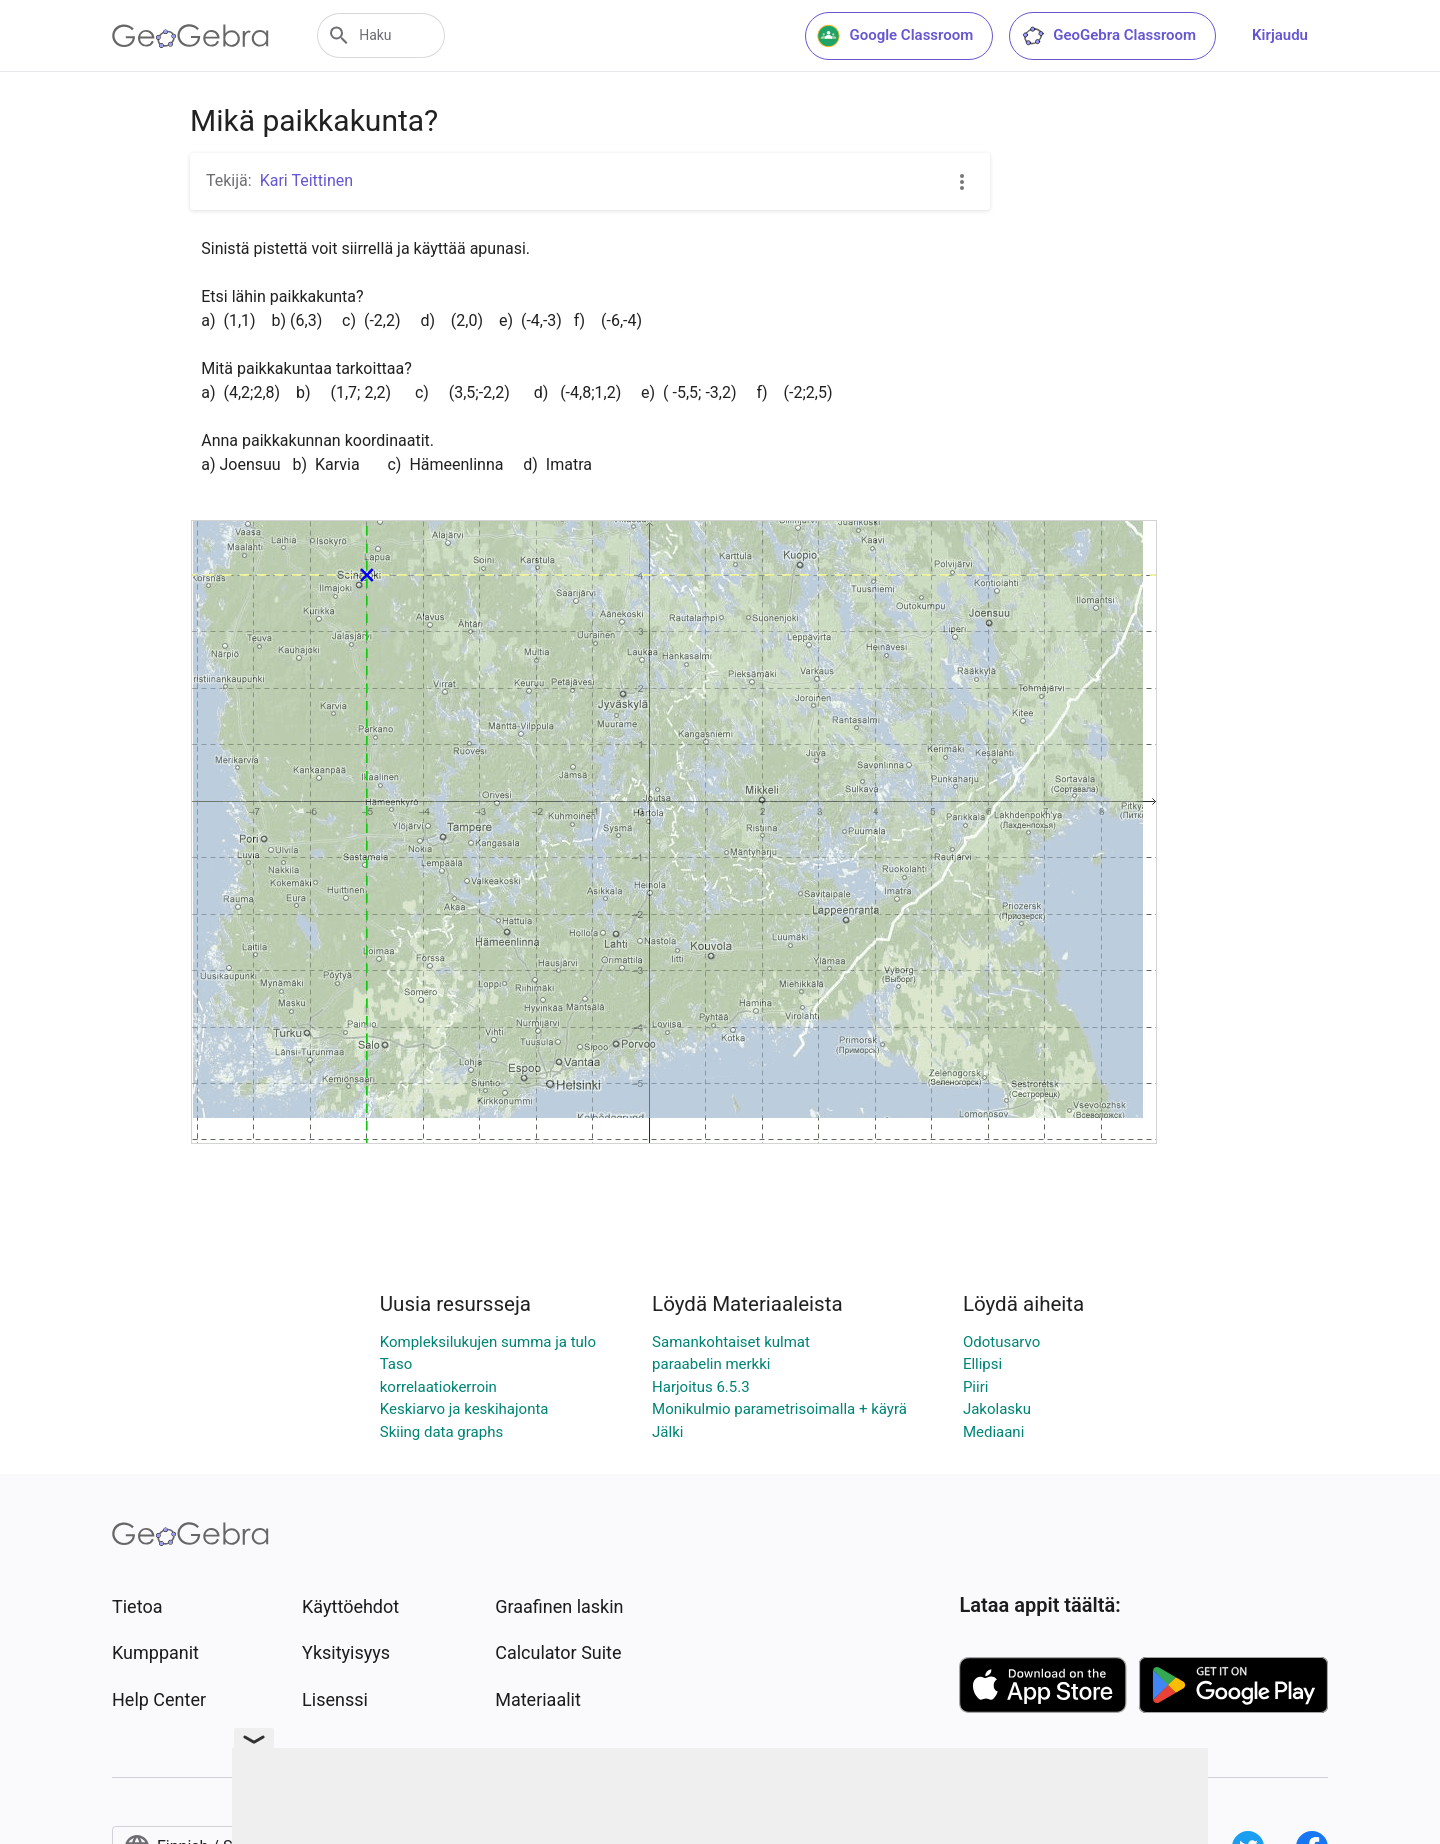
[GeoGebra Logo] (190, 36)
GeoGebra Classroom (1108, 36)
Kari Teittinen (306, 180)
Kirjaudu (1280, 35)
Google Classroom (895, 36)
